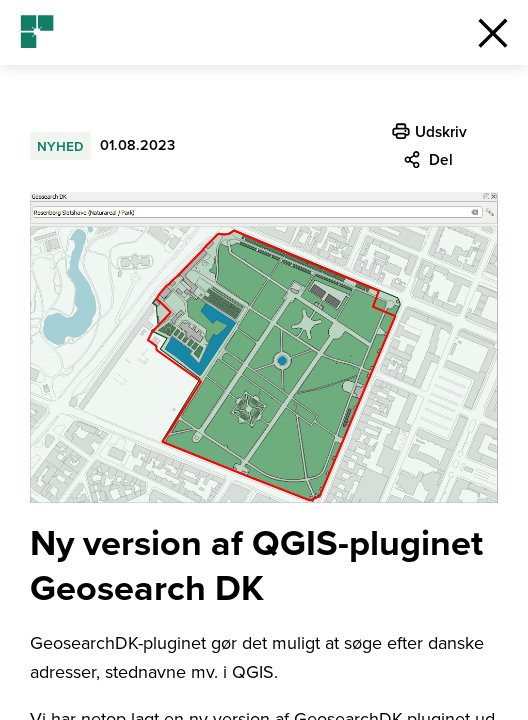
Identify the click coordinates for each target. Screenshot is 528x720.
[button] (493, 32)
